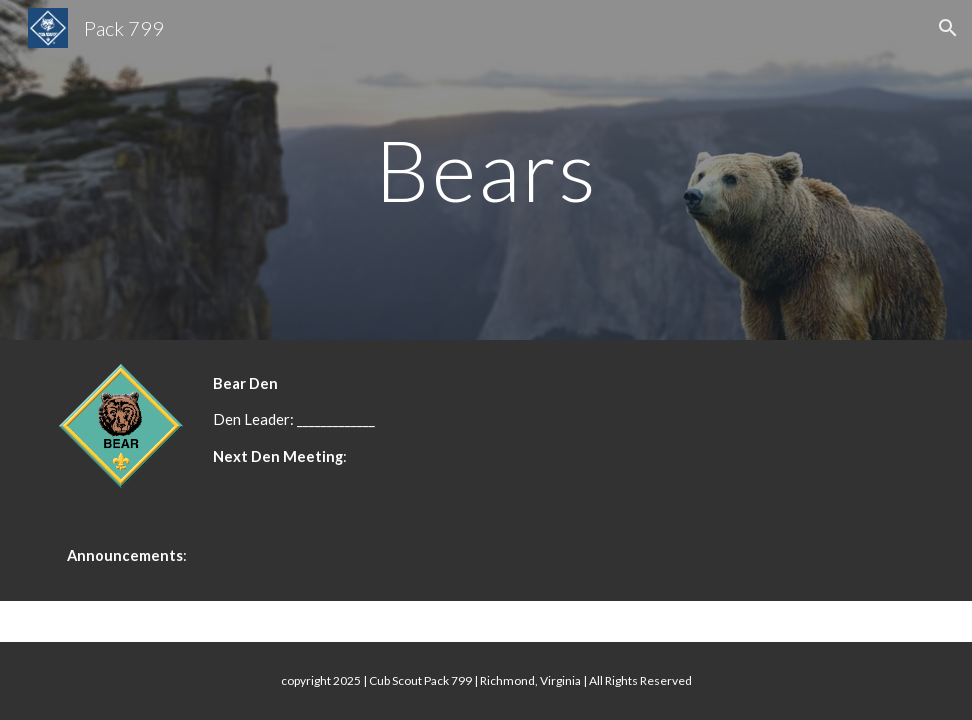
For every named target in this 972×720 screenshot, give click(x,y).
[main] (486, 169)
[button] (948, 28)
